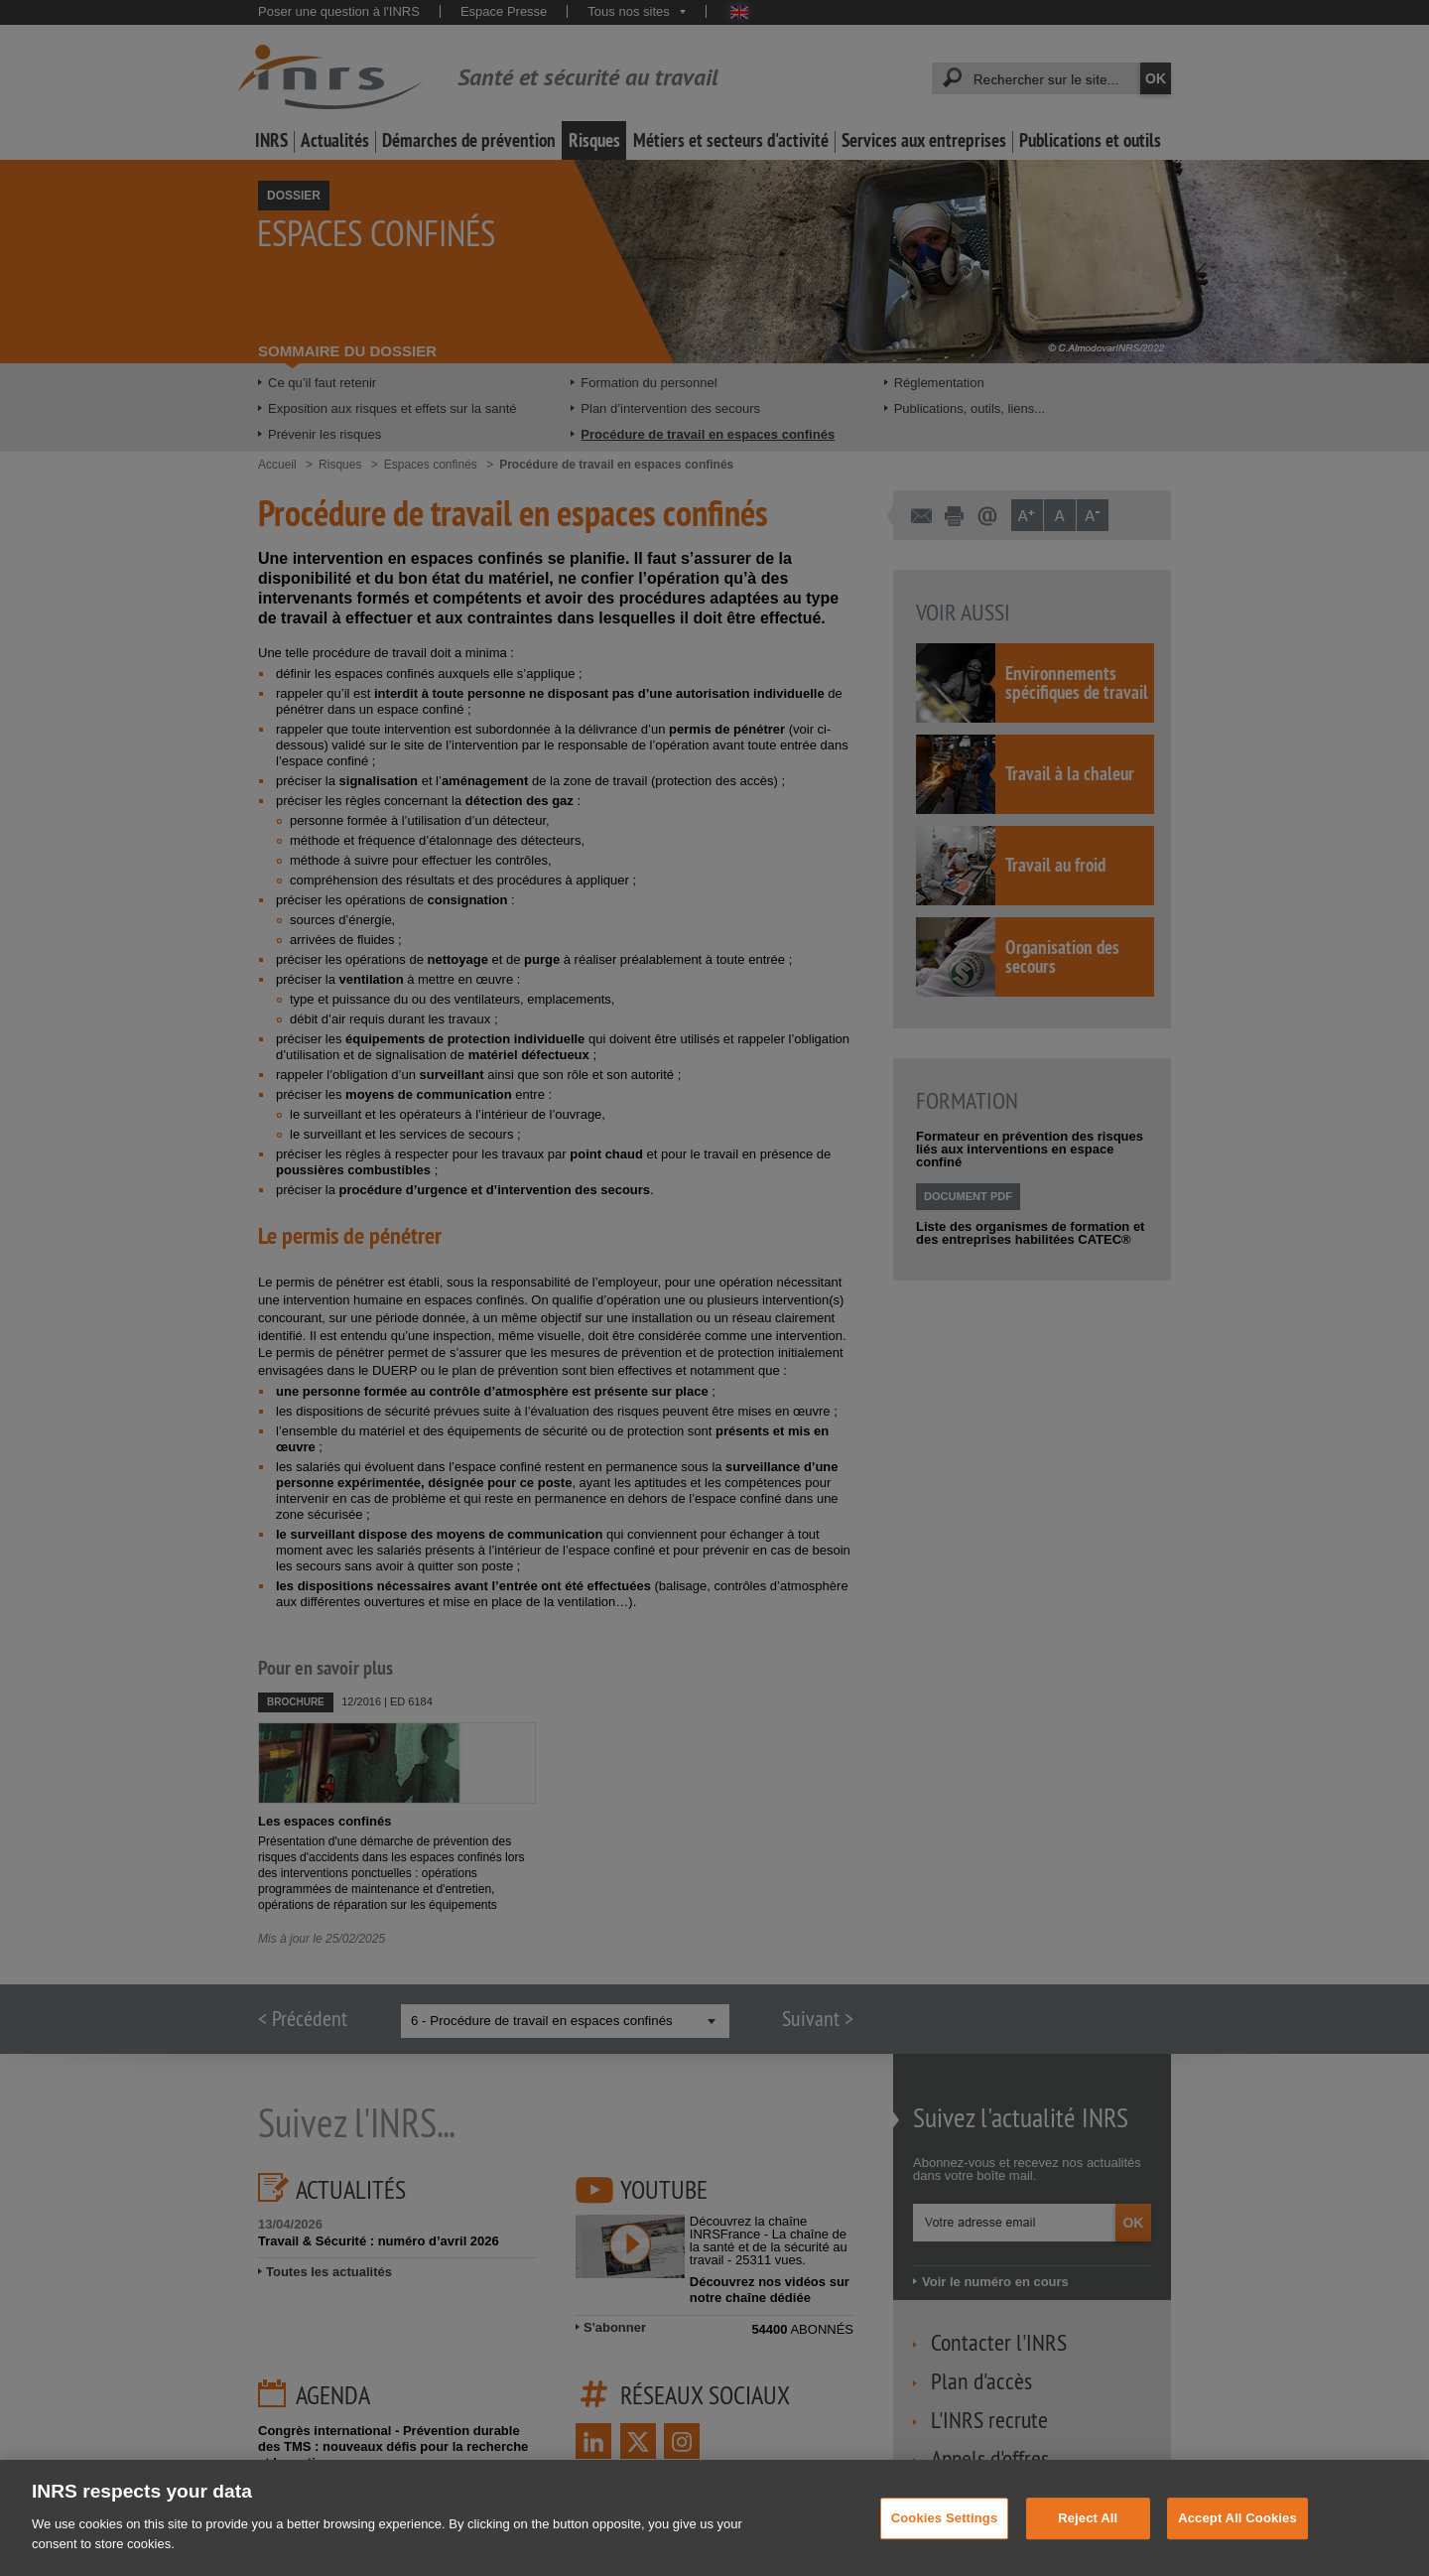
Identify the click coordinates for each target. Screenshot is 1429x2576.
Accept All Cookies (1237, 2538)
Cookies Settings (944, 2538)
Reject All (1087, 2538)
